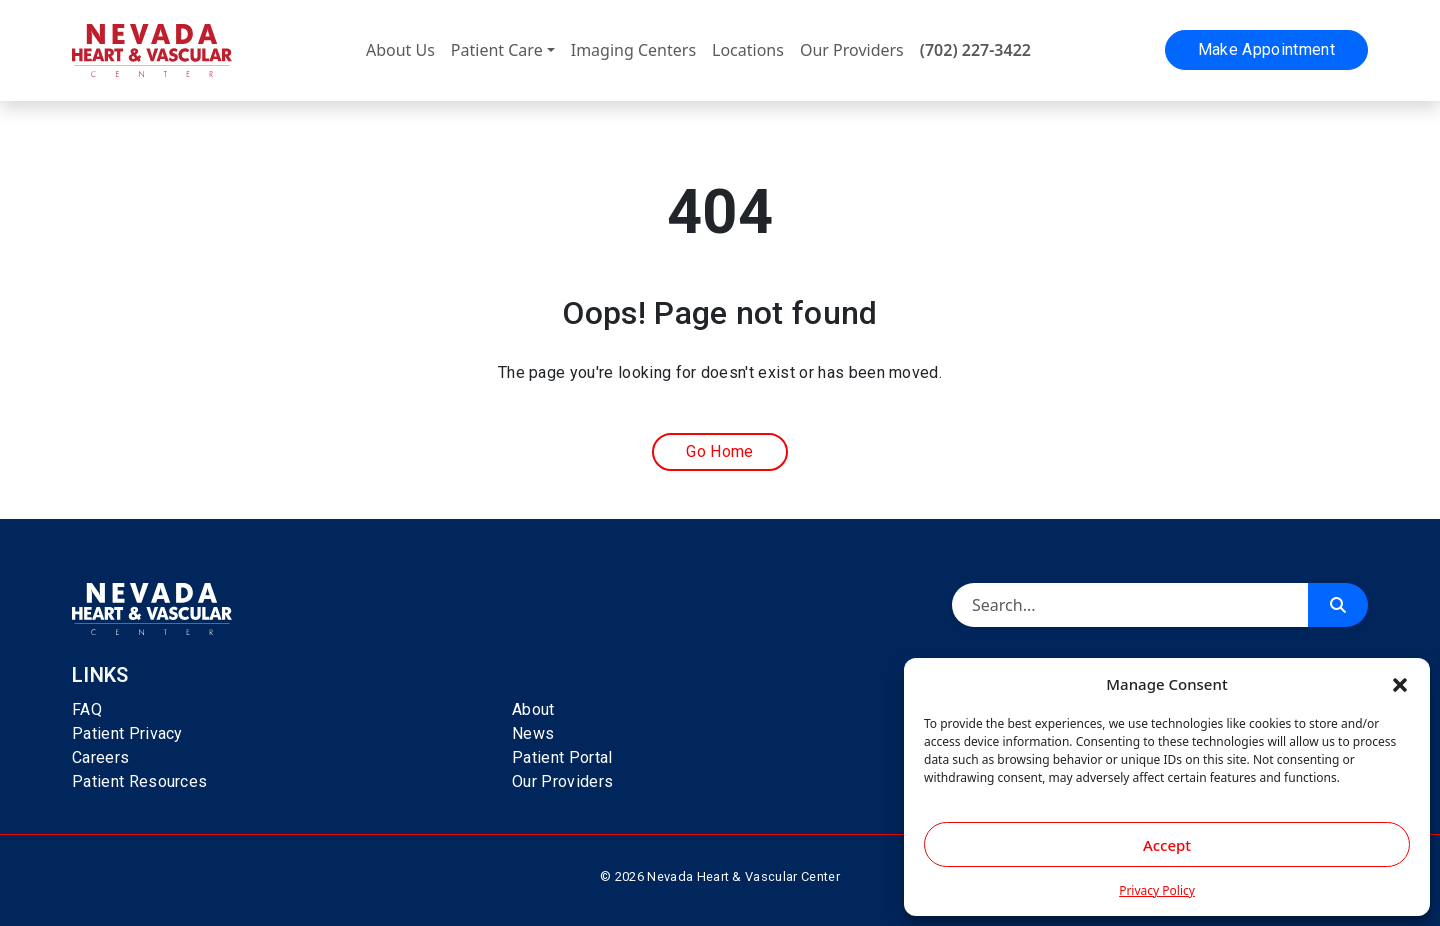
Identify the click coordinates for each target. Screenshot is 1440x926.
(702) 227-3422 (975, 50)
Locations (748, 50)
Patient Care (497, 50)
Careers (100, 757)
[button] (1400, 684)
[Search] (1130, 605)
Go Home (719, 451)
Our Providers (852, 50)
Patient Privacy (127, 733)
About (533, 709)
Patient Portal (562, 757)
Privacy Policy (1157, 890)
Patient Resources (139, 781)
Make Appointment (1266, 49)
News (533, 733)
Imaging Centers (633, 50)
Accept (1167, 845)
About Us (400, 50)
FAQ (87, 709)
